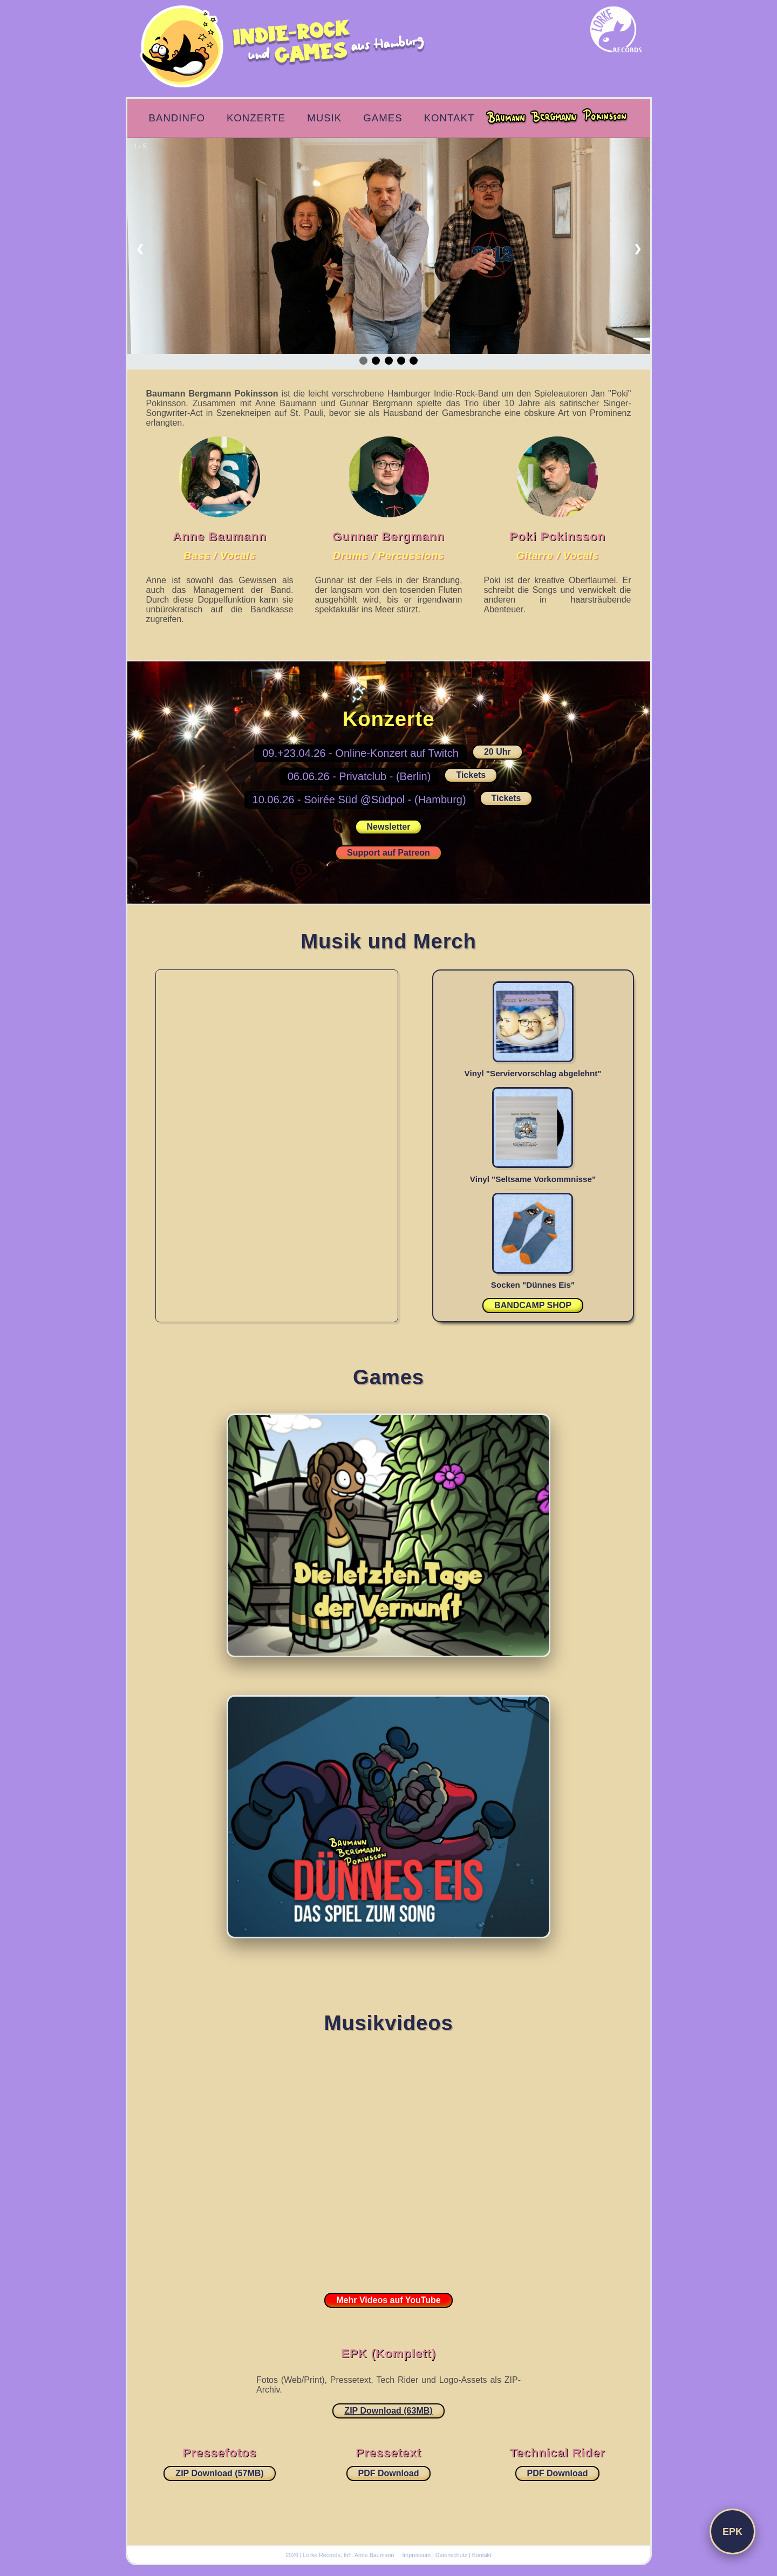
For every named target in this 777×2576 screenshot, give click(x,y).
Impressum (416, 2555)
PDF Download (388, 2473)
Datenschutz (451, 2555)
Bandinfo (177, 118)
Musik (324, 118)
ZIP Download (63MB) (388, 2410)
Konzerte (256, 118)
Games (382, 118)
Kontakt (449, 118)
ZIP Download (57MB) (219, 2473)
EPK (732, 2531)
